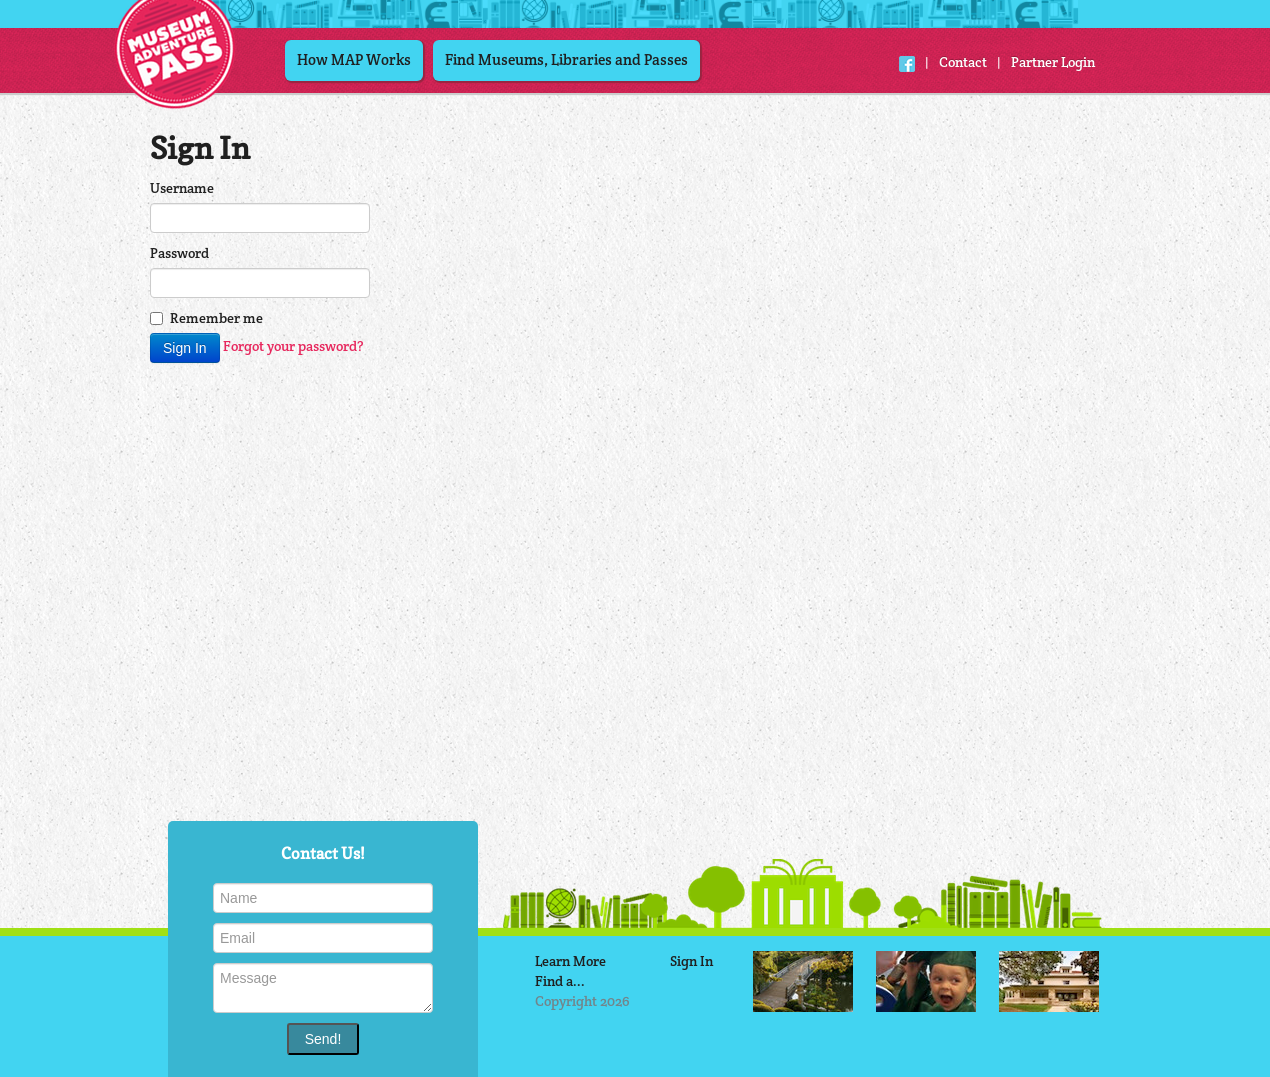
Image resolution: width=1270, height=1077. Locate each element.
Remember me (206, 318)
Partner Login (1053, 62)
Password (179, 253)
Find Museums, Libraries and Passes (566, 59)
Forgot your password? (293, 346)
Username (182, 188)
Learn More (570, 961)
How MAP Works (354, 59)
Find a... (560, 981)
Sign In (691, 961)
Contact (963, 62)
